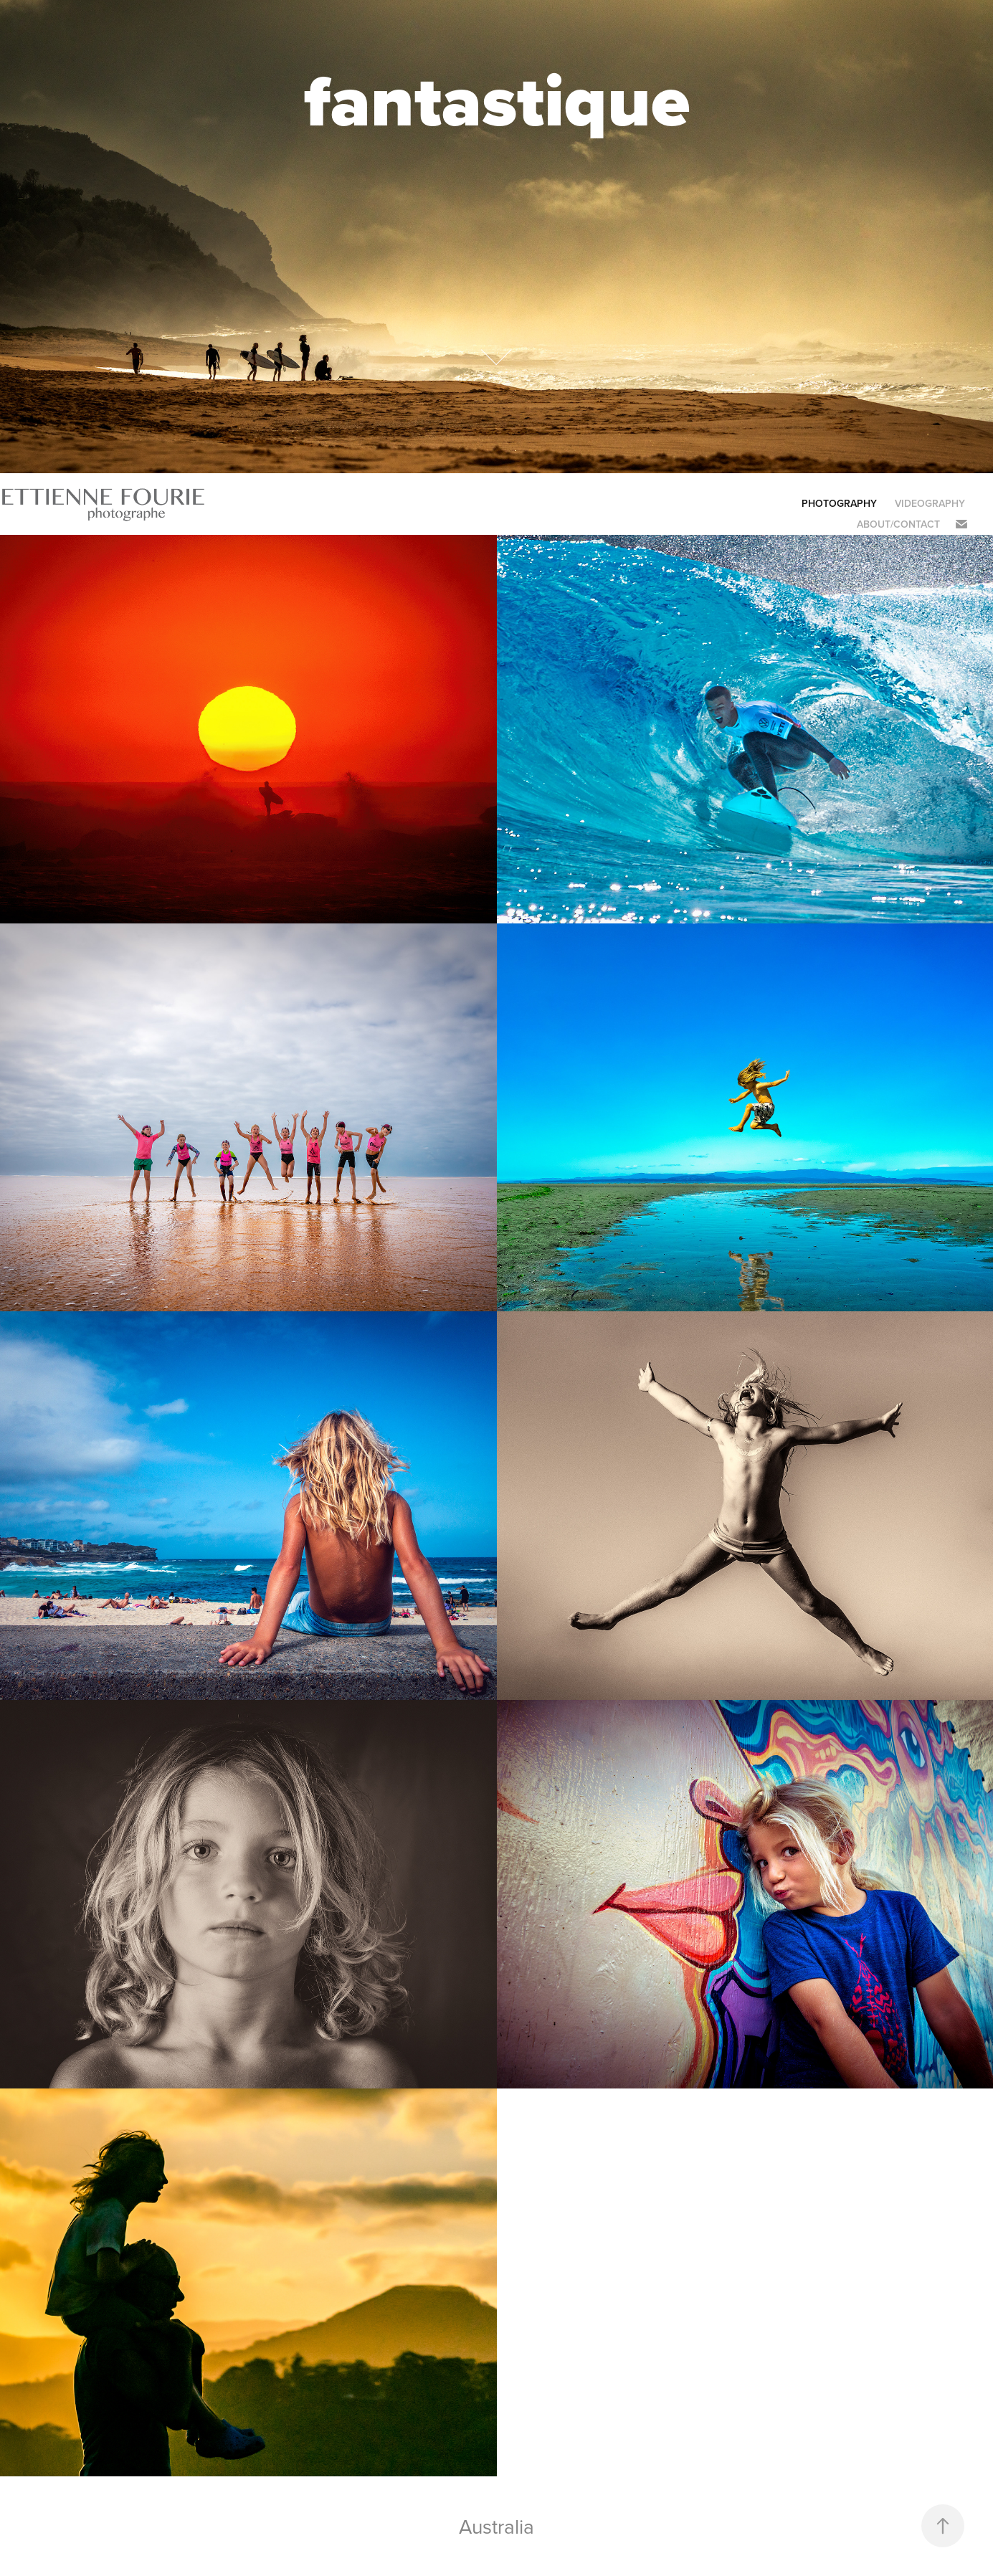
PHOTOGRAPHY (839, 503)
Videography (930, 503)
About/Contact (898, 524)
